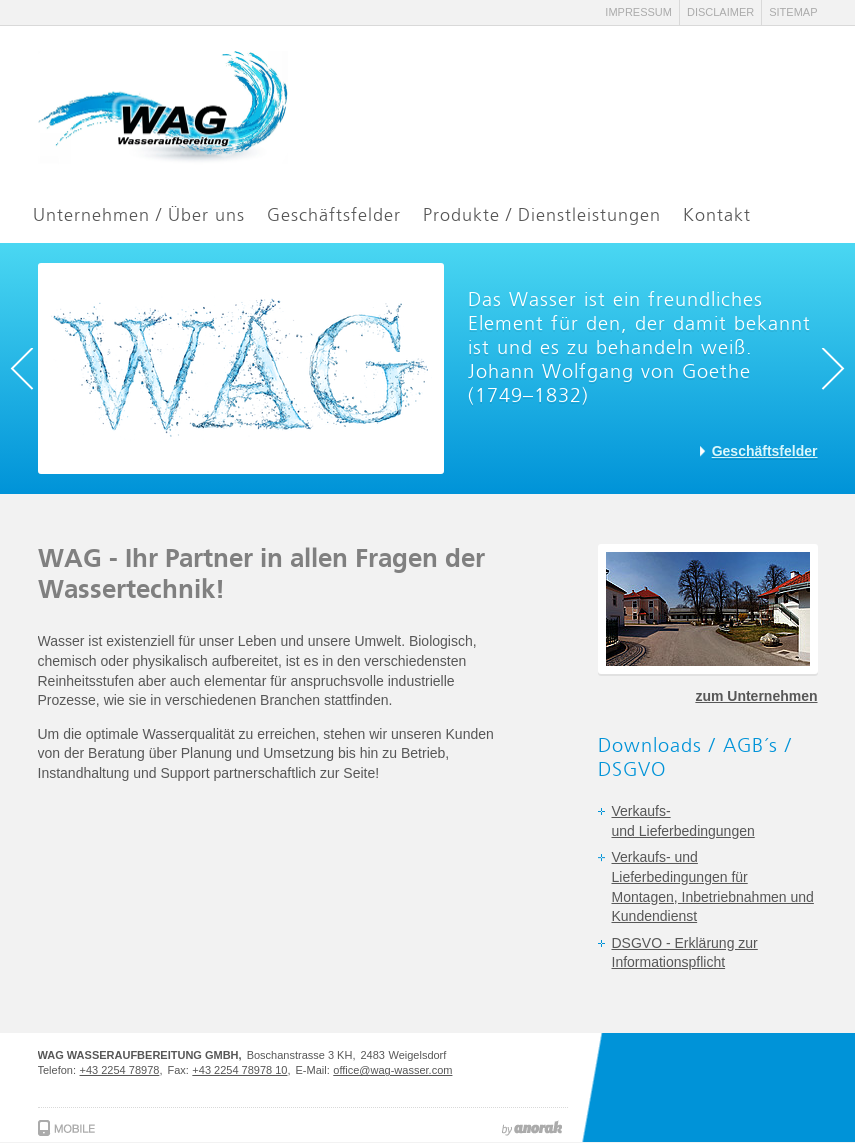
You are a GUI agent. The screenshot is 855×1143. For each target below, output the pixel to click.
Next (824, 369)
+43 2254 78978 (120, 1070)
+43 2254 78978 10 (239, 1070)
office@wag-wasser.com (392, 1070)
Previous (31, 369)
